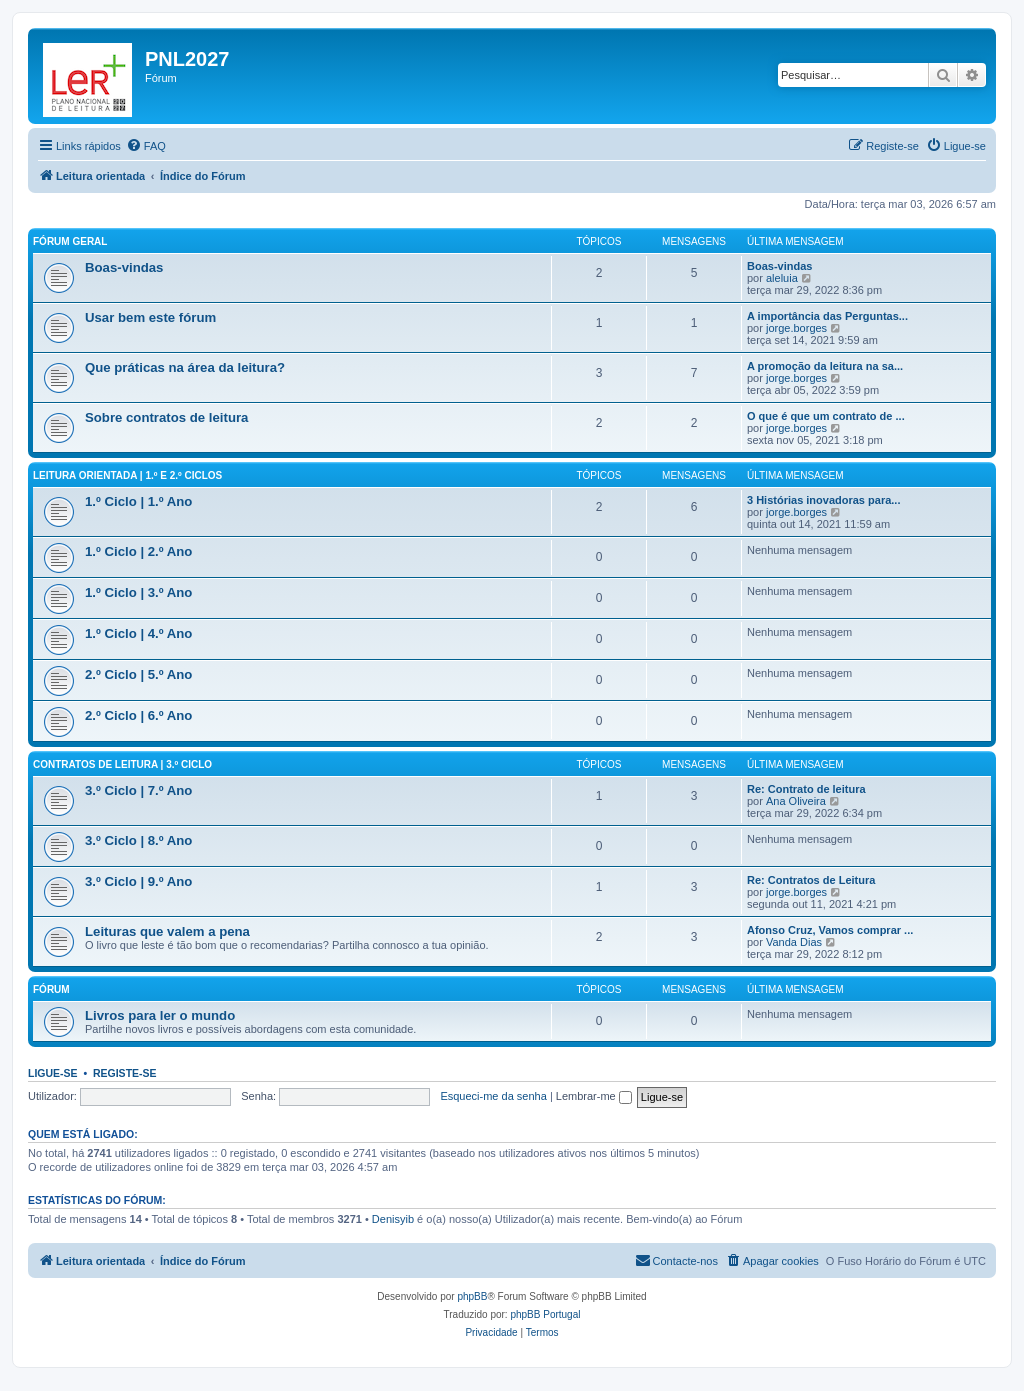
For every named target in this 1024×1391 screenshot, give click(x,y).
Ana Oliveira (796, 801)
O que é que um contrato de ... (826, 416)
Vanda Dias (794, 942)
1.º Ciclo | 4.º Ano (138, 633)
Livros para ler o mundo (160, 1015)
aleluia (782, 278)
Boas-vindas (124, 267)
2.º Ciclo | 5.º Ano (138, 674)
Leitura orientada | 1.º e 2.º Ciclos (127, 475)
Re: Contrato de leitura (806, 789)
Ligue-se (53, 1073)
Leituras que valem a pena (167, 931)
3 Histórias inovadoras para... (823, 500)
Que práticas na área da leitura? (185, 367)
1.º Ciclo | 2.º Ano (138, 551)
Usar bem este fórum (150, 317)
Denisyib (393, 1219)
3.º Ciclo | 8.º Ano (138, 840)
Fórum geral (70, 241)
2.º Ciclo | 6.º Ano (138, 715)
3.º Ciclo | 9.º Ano (138, 881)
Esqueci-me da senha (493, 1096)
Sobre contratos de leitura (166, 417)
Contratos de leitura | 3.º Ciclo (122, 764)
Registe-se (125, 1073)
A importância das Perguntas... (827, 316)
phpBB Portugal (545, 1314)
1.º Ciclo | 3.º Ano (138, 592)
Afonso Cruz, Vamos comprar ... (830, 930)
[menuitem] (146, 146)
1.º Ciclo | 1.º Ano (138, 501)
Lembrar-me (594, 1096)
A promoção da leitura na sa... (825, 366)
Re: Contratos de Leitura (811, 880)
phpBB (472, 1296)
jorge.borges (796, 328)
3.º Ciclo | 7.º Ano (138, 790)
